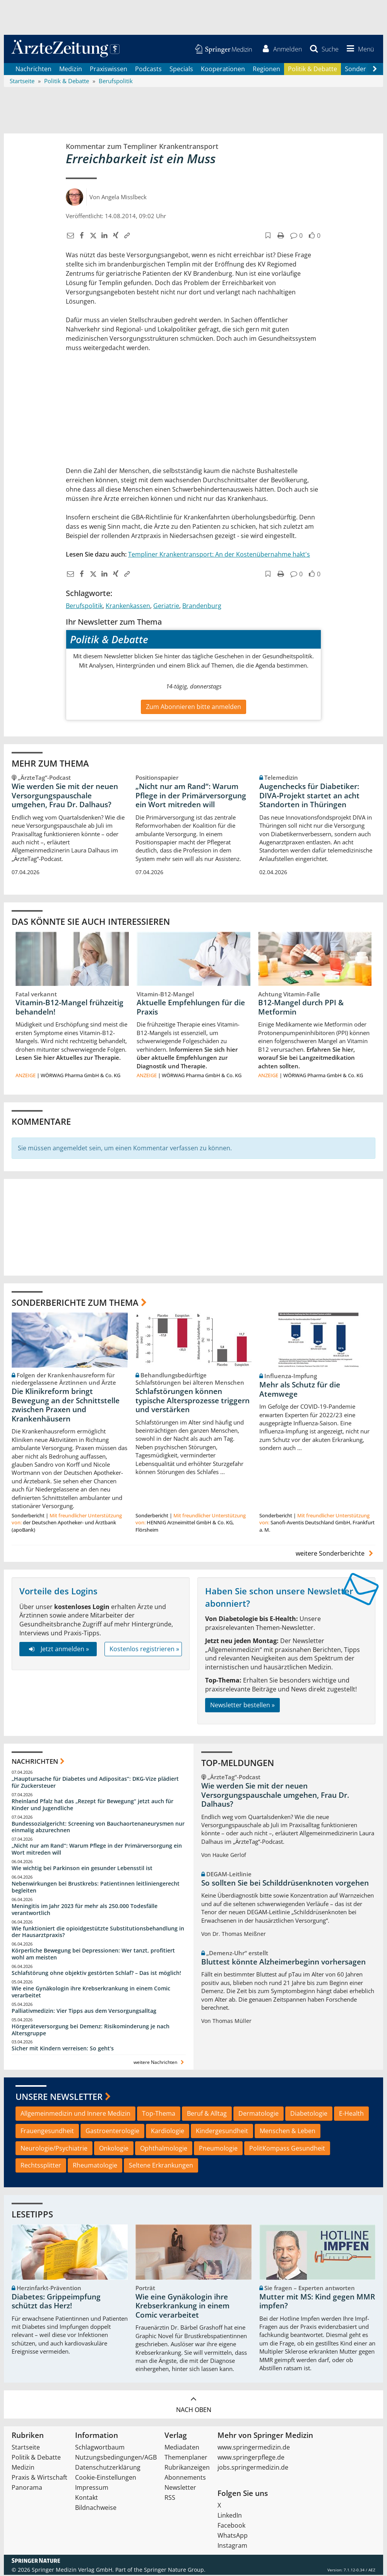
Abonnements (185, 2478)
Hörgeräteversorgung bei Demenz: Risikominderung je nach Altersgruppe (91, 2030)
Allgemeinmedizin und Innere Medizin (75, 2114)
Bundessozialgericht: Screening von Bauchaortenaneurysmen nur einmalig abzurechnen (98, 1828)
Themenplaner (185, 2458)
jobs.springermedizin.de (252, 2468)
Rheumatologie (95, 2166)
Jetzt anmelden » (58, 1650)
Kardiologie (167, 2131)
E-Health (351, 2114)
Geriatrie (166, 607)
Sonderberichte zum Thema (75, 1303)
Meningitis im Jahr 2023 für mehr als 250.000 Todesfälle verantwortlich (85, 1910)
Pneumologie (218, 2149)
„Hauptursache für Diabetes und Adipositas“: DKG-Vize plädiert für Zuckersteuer (95, 1783)
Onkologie (113, 2149)
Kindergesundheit (222, 2131)
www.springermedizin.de (253, 2448)
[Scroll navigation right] (374, 70)
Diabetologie (308, 2114)
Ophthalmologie (163, 2149)
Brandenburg (201, 607)
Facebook (231, 2526)
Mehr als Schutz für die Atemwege (299, 1390)
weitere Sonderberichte (335, 1554)
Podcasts (148, 69)
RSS (169, 2498)
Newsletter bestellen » (242, 1705)
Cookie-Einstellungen (105, 2478)
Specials (181, 69)
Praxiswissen (108, 69)
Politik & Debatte (312, 69)
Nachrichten (33, 69)
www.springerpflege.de (250, 2458)
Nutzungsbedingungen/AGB (116, 2458)
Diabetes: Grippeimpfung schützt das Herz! (56, 2302)
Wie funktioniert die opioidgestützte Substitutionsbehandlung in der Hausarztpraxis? (98, 1932)
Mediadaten (181, 2448)
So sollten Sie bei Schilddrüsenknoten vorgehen (285, 1884)
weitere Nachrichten (160, 2063)
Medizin (70, 69)
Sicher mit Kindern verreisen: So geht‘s (63, 2049)
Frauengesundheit (47, 2131)
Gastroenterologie (112, 2131)
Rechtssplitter (41, 2166)
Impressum (91, 2488)
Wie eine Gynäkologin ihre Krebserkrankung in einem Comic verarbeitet (91, 1993)
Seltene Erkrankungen (161, 2166)
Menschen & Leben (287, 2131)
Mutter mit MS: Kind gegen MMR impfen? (317, 2302)
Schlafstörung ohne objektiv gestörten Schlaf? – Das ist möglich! (96, 1974)
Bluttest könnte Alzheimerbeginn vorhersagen (283, 1963)
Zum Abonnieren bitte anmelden (193, 707)
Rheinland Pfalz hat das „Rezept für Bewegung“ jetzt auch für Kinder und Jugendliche (92, 1806)
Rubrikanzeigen (187, 2468)
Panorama (27, 2488)
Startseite (26, 2448)
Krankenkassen (128, 607)
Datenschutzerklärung (107, 2468)
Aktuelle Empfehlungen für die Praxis (191, 1008)
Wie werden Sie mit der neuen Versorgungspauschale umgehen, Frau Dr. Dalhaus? (65, 796)
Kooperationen (223, 69)
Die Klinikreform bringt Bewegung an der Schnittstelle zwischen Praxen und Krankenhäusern (66, 1406)
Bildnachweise (95, 2508)
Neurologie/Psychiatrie (54, 2149)
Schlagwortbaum (100, 2448)
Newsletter (180, 2488)
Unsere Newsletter (59, 2097)
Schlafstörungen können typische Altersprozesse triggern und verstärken (192, 1401)
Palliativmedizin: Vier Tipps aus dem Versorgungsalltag (84, 2011)
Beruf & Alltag (207, 2114)
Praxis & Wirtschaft (39, 2478)
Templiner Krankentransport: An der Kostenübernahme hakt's (219, 555)
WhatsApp (232, 2536)
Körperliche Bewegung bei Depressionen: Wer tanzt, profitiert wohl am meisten (93, 1955)
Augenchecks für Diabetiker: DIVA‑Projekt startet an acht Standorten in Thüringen (309, 796)
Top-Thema (158, 2114)
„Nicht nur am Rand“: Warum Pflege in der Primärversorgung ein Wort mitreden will (190, 796)
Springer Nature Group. (174, 2570)
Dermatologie (258, 2114)
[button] (358, 49)
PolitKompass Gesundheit (287, 2149)
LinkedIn (229, 2516)
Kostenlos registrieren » (144, 1650)
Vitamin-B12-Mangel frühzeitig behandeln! (69, 1008)
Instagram (232, 2546)
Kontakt (86, 2498)
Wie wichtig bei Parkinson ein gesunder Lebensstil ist (82, 1869)
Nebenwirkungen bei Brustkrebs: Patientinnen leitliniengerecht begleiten (96, 1888)
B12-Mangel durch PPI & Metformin (301, 1008)
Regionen (266, 69)
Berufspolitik (84, 607)
